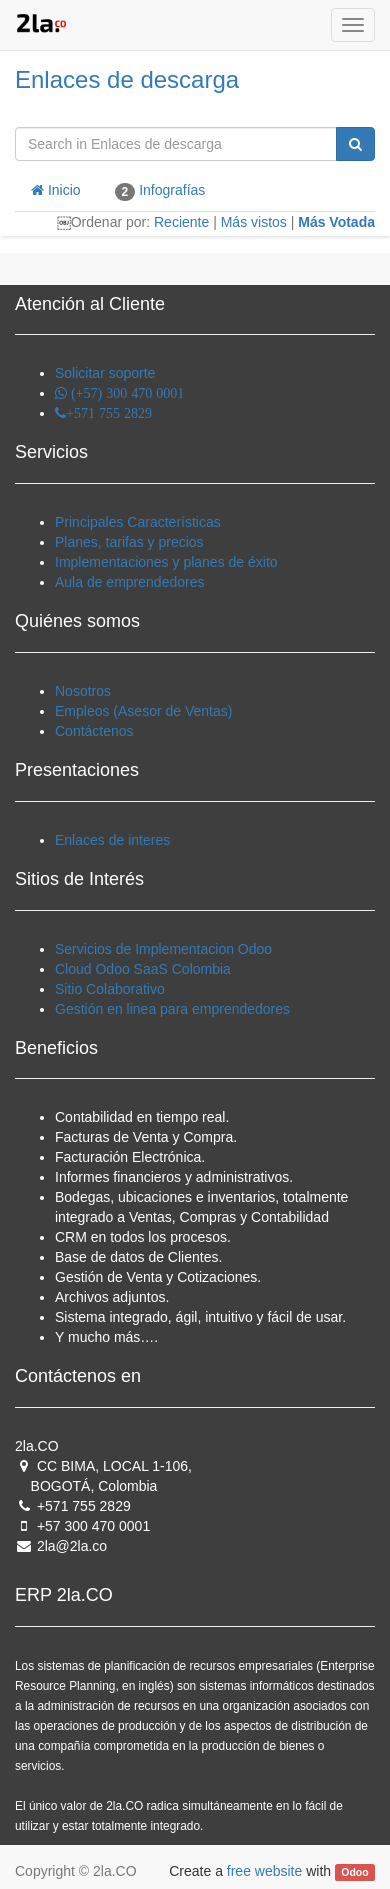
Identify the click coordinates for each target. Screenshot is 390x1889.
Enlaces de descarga (127, 79)
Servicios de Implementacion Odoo (163, 949)
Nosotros (83, 691)
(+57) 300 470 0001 (125, 393)
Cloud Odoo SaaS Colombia (143, 969)
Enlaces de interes (112, 840)
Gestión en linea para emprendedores (172, 1009)
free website (264, 1871)
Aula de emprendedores (129, 582)
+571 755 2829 (109, 413)
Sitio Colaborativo (110, 989)
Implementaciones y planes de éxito (166, 562)
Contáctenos (94, 731)
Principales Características (138, 522)
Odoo (354, 1872)
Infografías (160, 191)
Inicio (56, 190)
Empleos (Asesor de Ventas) (143, 711)
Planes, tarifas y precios (129, 542)
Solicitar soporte (105, 373)
